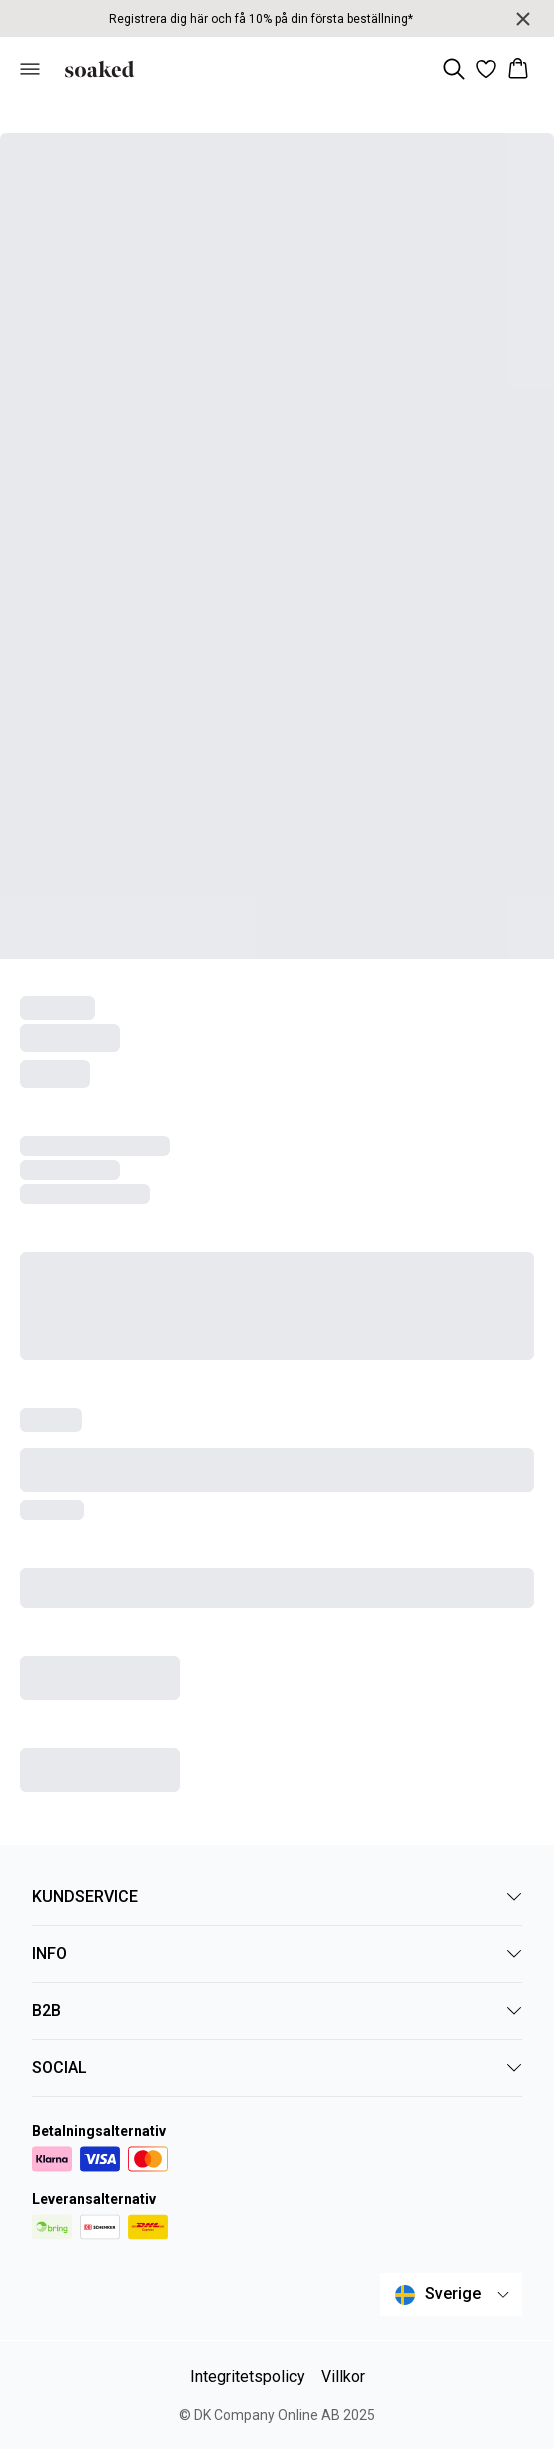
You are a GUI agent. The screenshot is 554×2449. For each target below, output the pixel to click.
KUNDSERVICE (277, 1896)
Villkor (343, 2376)
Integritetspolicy (247, 2376)
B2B (277, 2010)
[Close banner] (523, 19)
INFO (277, 1953)
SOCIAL (277, 2067)
